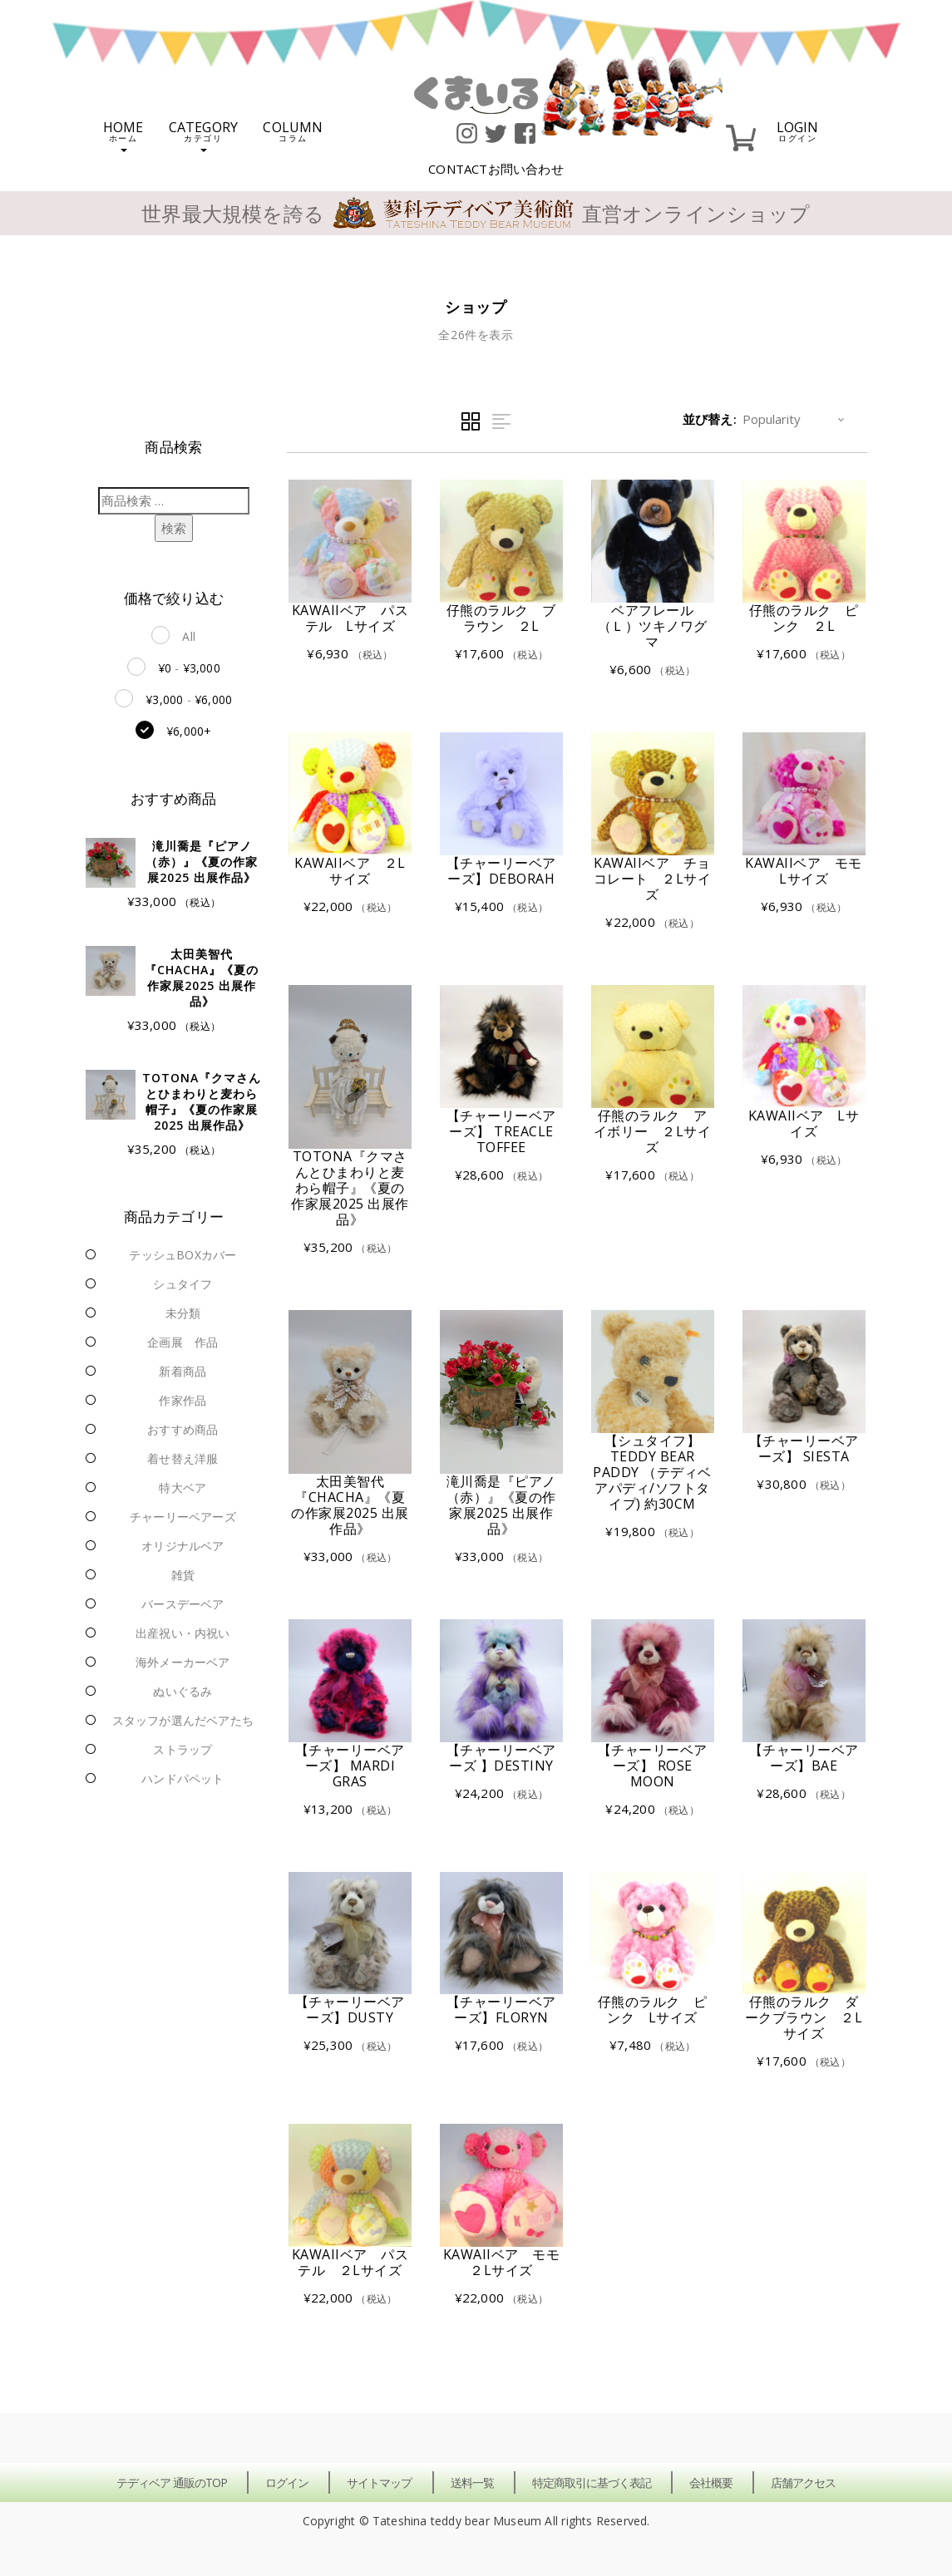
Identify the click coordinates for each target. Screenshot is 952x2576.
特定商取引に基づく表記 (591, 2482)
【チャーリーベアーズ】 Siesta (804, 1448)
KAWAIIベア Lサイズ (804, 1123)
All (188, 636)
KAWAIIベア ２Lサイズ (350, 871)
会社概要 (710, 2482)
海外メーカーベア (183, 1662)
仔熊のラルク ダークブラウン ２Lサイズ (804, 2017)
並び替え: (710, 419)
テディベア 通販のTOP (171, 2482)
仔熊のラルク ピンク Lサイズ (653, 2009)
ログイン (286, 2482)
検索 (173, 528)
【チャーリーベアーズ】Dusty (350, 2009)
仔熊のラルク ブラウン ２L (501, 618)
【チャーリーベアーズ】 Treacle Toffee (501, 1131)
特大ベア (182, 1487)
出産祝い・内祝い (183, 1633)
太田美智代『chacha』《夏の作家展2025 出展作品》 (350, 1505)
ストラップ (182, 1749)
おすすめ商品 (182, 1429)
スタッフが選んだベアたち (183, 1720)
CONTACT (496, 168)
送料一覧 (472, 2482)
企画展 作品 (182, 1342)
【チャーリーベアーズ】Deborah (501, 871)
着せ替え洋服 (182, 1458)
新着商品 (182, 1371)
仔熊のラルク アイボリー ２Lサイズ (653, 1131)
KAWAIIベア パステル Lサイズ (350, 618)
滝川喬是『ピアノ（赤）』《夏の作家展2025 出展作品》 (501, 1505)
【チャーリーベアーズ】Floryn (501, 2009)
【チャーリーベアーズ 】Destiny (501, 1758)
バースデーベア (182, 1604)
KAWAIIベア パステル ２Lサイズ (350, 2262)
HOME (123, 135)
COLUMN (293, 130)
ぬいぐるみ (182, 1691)
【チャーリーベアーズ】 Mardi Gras (350, 1765)
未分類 (183, 1313)
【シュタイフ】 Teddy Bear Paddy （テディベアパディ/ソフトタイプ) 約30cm (652, 1472)
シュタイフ (182, 1284)
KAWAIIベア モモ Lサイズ (810, 871)
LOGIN (798, 130)
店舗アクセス (803, 2482)
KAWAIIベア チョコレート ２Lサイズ (653, 879)
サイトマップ (379, 2482)
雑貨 (183, 1575)
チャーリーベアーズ (183, 1516)
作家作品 (182, 1400)
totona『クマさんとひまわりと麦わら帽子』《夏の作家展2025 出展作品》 (350, 1188)
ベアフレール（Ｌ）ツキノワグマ (653, 626)
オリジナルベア (182, 1546)
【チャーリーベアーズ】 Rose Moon (653, 1765)
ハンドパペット (182, 1778)
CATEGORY (204, 135)
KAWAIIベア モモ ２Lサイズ (508, 2262)
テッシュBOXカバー (182, 1255)
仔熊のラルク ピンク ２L (804, 618)
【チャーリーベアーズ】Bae (804, 1758)
